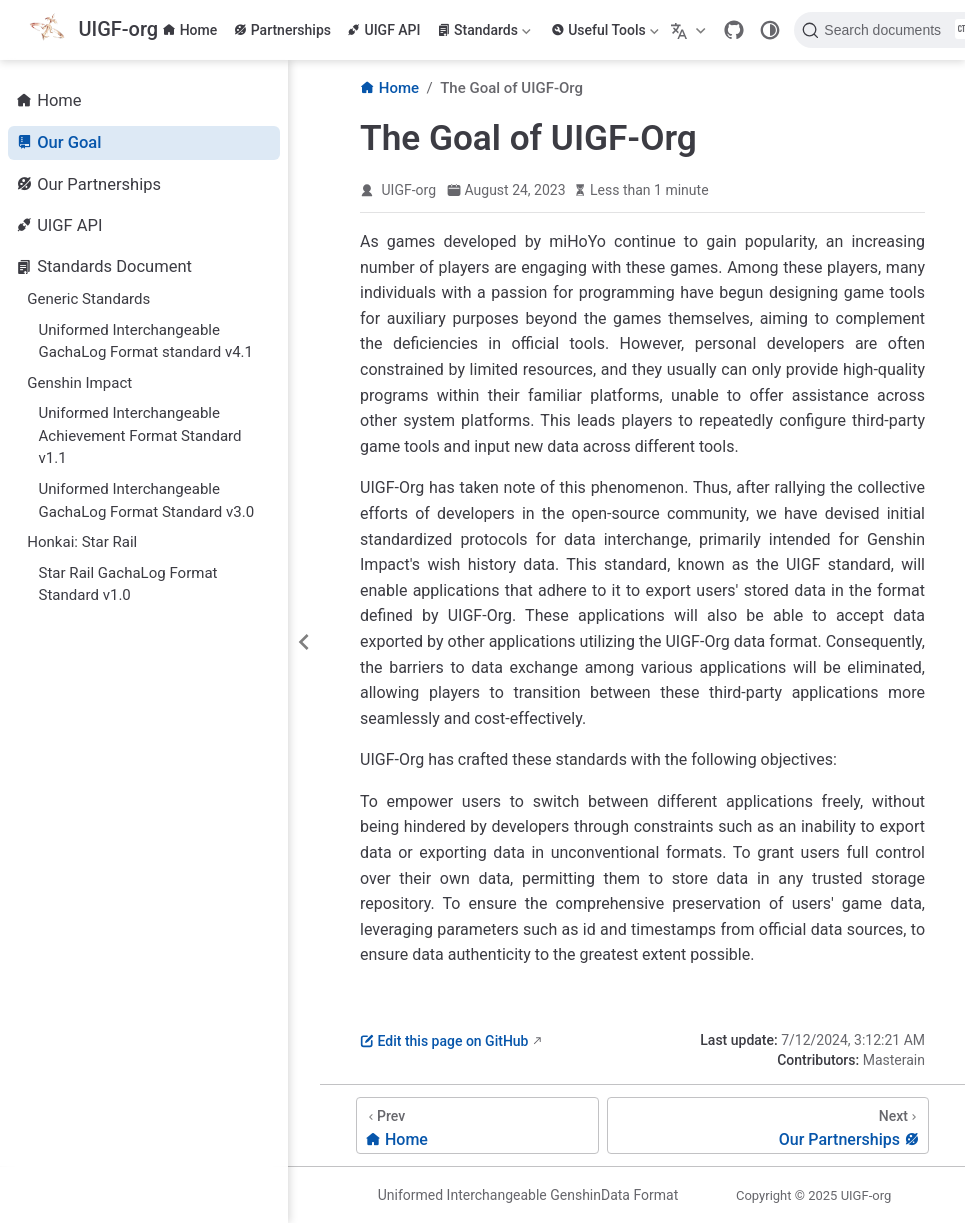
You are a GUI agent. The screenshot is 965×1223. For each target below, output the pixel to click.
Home (189, 30)
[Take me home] (93, 30)
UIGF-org (409, 190)
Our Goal (58, 142)
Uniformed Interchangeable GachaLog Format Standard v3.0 (147, 500)
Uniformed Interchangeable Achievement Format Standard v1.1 (140, 435)
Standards (484, 30)
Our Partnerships (88, 184)
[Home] (477, 1125)
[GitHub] (734, 30)
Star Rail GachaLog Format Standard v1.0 (128, 584)
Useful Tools (605, 30)
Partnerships (282, 30)
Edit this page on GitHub (444, 1041)
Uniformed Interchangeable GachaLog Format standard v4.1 (146, 341)
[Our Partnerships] (768, 1125)
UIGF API (384, 30)
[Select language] (690, 30)
